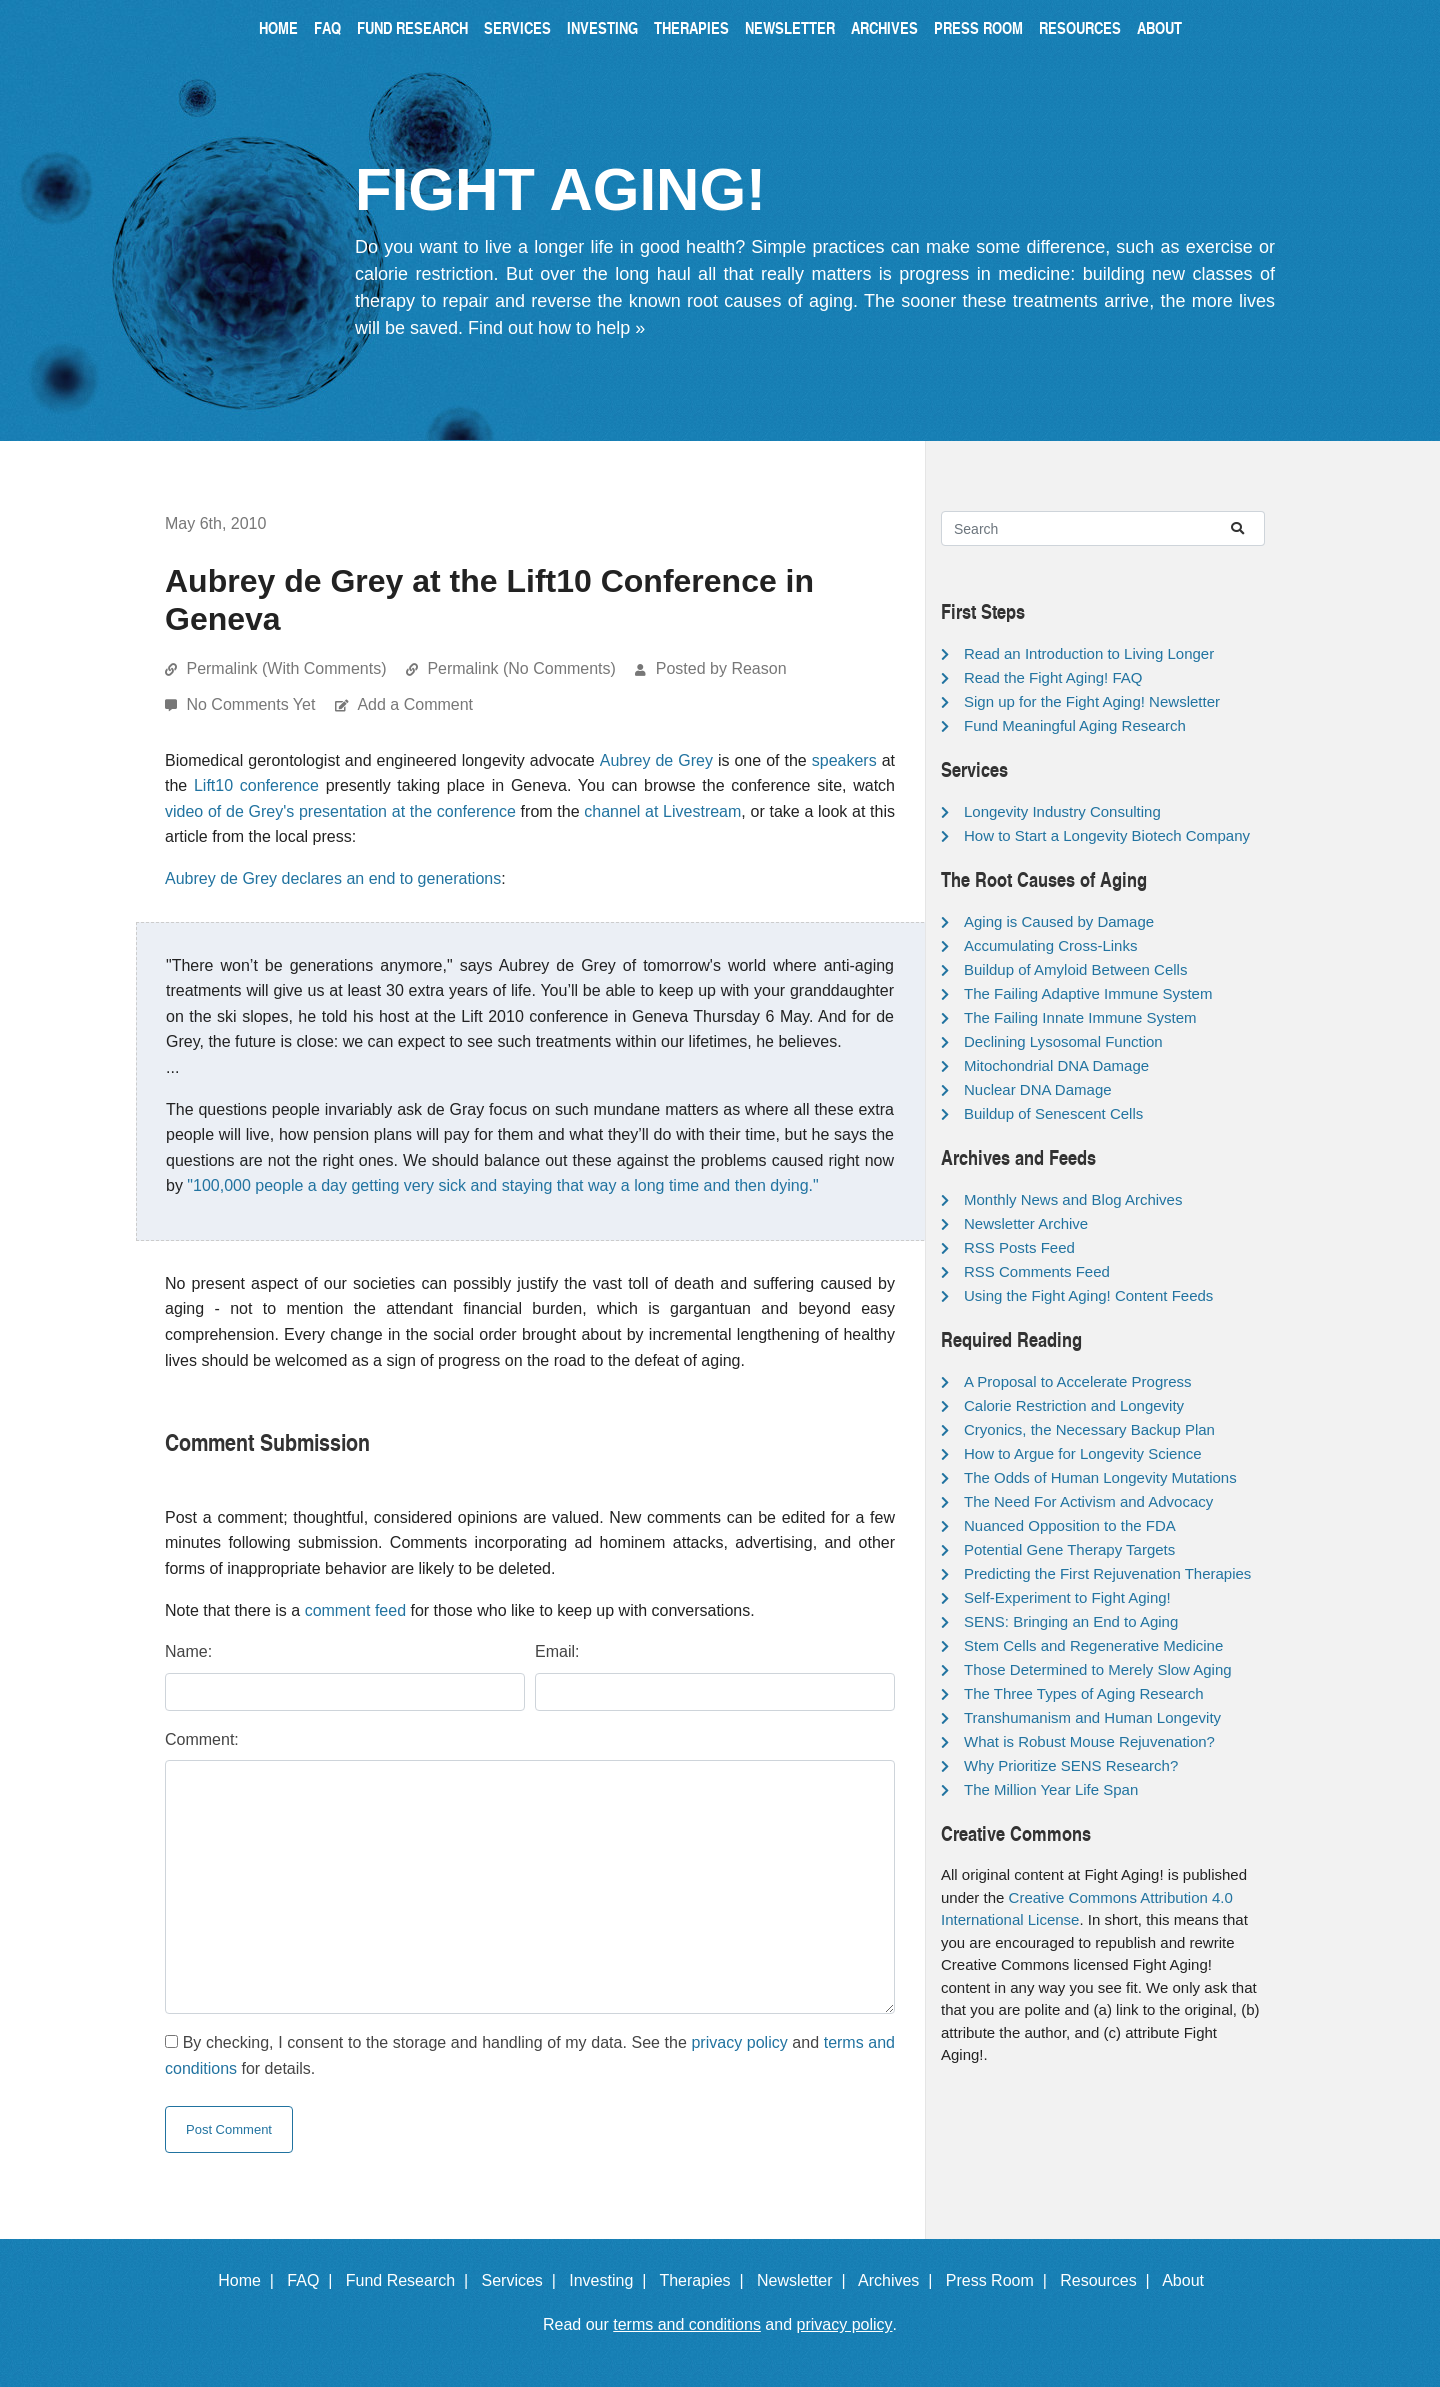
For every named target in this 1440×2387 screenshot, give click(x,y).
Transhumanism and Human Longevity (1092, 1717)
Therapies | (705, 2280)
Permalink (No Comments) (521, 668)
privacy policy (739, 2042)
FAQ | (314, 2280)
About (1159, 27)
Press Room (978, 27)
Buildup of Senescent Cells (1053, 1113)
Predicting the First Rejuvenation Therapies (1107, 1573)
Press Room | (1001, 2280)
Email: (557, 1651)
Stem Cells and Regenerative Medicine (1093, 1645)
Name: (188, 1651)
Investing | (612, 2280)
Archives (884, 27)
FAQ (327, 27)
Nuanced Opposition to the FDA (1070, 1525)
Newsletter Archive (1026, 1223)
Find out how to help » (556, 328)
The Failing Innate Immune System (1080, 1017)
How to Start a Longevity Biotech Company (1107, 835)
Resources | (1109, 2280)
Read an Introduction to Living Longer (1089, 653)
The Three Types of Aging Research (1084, 1693)
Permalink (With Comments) (286, 668)
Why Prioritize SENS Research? (1071, 1765)
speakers (844, 760)
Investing (602, 27)
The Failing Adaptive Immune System (1088, 993)
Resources (1080, 27)
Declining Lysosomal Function (1063, 1041)
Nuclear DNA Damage (1038, 1089)
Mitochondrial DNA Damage (1056, 1065)
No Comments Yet (252, 704)
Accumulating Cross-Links (1050, 945)
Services (517, 27)
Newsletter (790, 27)
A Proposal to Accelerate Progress (1078, 1381)
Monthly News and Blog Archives (1073, 1199)
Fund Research (412, 27)
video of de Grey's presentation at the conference (340, 811)
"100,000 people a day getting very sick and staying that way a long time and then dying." (502, 1185)
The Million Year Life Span (1051, 1789)
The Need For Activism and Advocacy (1088, 1501)
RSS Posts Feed (1019, 1247)
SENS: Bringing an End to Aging (1071, 1621)
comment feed (355, 1610)
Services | (523, 2280)
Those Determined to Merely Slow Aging (1098, 1669)
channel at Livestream (662, 811)
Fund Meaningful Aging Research (1075, 725)
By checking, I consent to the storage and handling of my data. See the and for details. (530, 2055)
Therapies (691, 27)
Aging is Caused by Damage (1059, 921)
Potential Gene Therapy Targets (1069, 1549)
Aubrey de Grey (656, 760)
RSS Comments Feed (1037, 1271)
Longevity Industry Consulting (1062, 811)
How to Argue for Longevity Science (1083, 1453)
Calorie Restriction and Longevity (1074, 1405)
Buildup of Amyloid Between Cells (1075, 969)
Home (278, 27)
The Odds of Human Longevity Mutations (1100, 1477)
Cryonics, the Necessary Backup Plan (1089, 1429)
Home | (250, 2280)
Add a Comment (415, 704)
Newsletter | (806, 2280)
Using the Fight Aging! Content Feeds (1088, 1295)
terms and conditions (687, 2324)
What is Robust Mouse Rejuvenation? (1089, 1741)
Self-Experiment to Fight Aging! (1067, 1597)
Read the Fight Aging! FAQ (1053, 677)
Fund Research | (411, 2280)
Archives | (899, 2280)
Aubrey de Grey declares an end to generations (333, 878)
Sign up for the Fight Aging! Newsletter (1092, 701)
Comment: (202, 1739)
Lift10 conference (256, 785)
